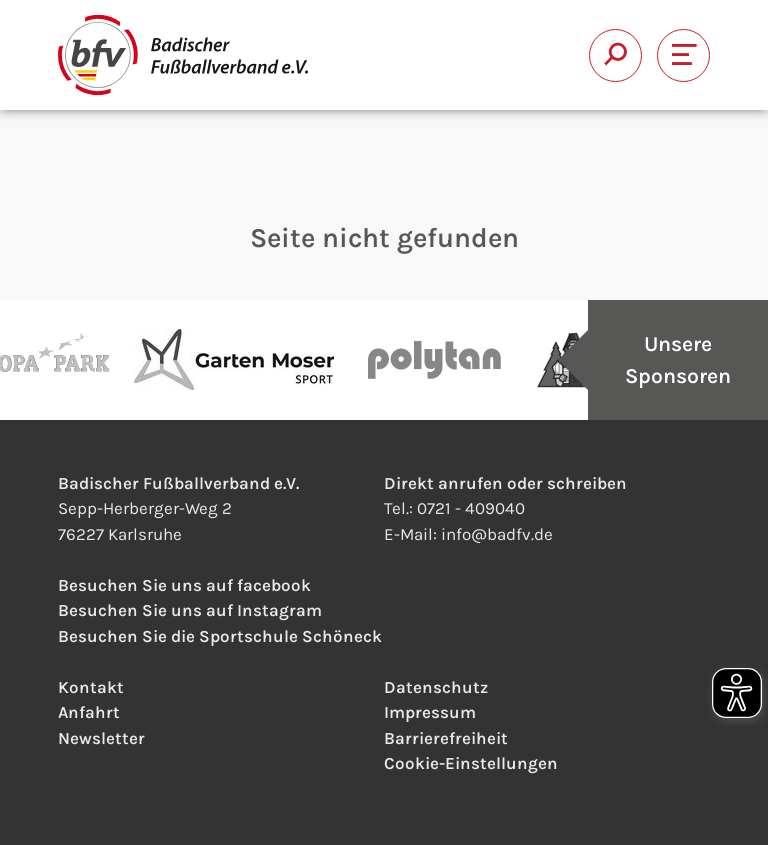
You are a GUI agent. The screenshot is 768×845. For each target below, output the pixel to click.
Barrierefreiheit (446, 738)
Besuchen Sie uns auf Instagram (190, 610)
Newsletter (101, 738)
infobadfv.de (497, 534)
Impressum (430, 712)
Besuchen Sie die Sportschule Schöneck (220, 636)
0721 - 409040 (471, 508)
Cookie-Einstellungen (471, 763)
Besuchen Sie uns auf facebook (184, 585)
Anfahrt (89, 712)
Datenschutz (436, 687)
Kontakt (91, 687)
